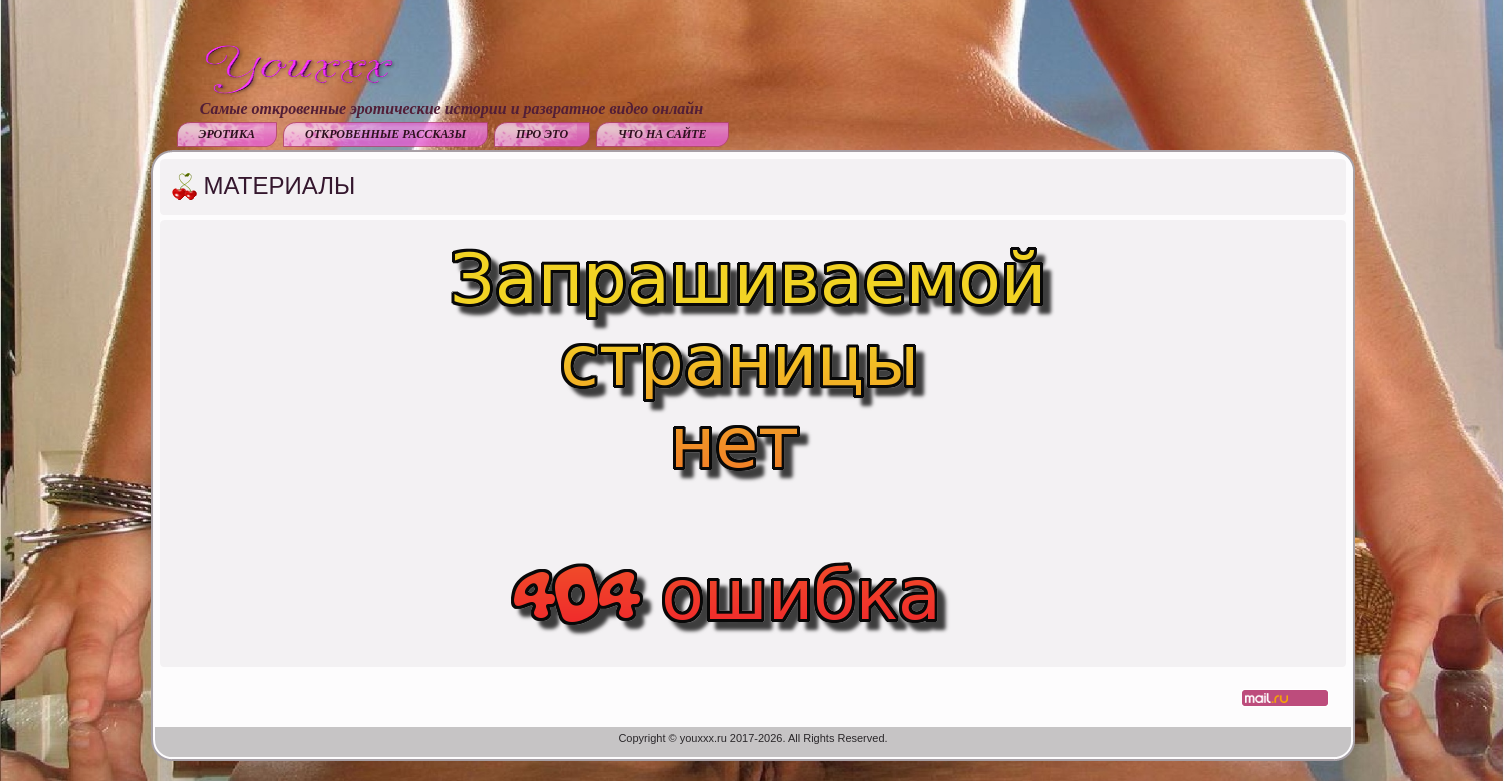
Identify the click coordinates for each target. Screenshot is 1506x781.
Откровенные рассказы (385, 134)
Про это (542, 134)
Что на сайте (662, 134)
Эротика (227, 134)
